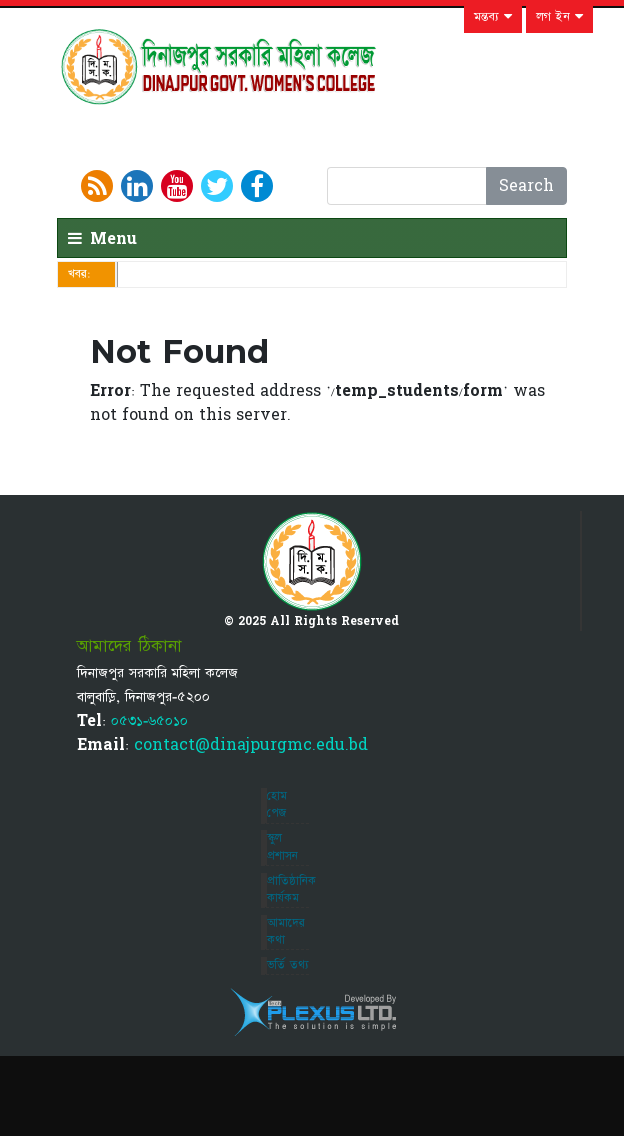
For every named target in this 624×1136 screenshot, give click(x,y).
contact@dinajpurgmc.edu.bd (251, 745)
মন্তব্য (493, 17)
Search (526, 186)
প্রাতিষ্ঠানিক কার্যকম (291, 889)
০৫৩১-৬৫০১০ (149, 721)
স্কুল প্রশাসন (282, 846)
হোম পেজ (277, 804)
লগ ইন (559, 17)
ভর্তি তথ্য (288, 965)
